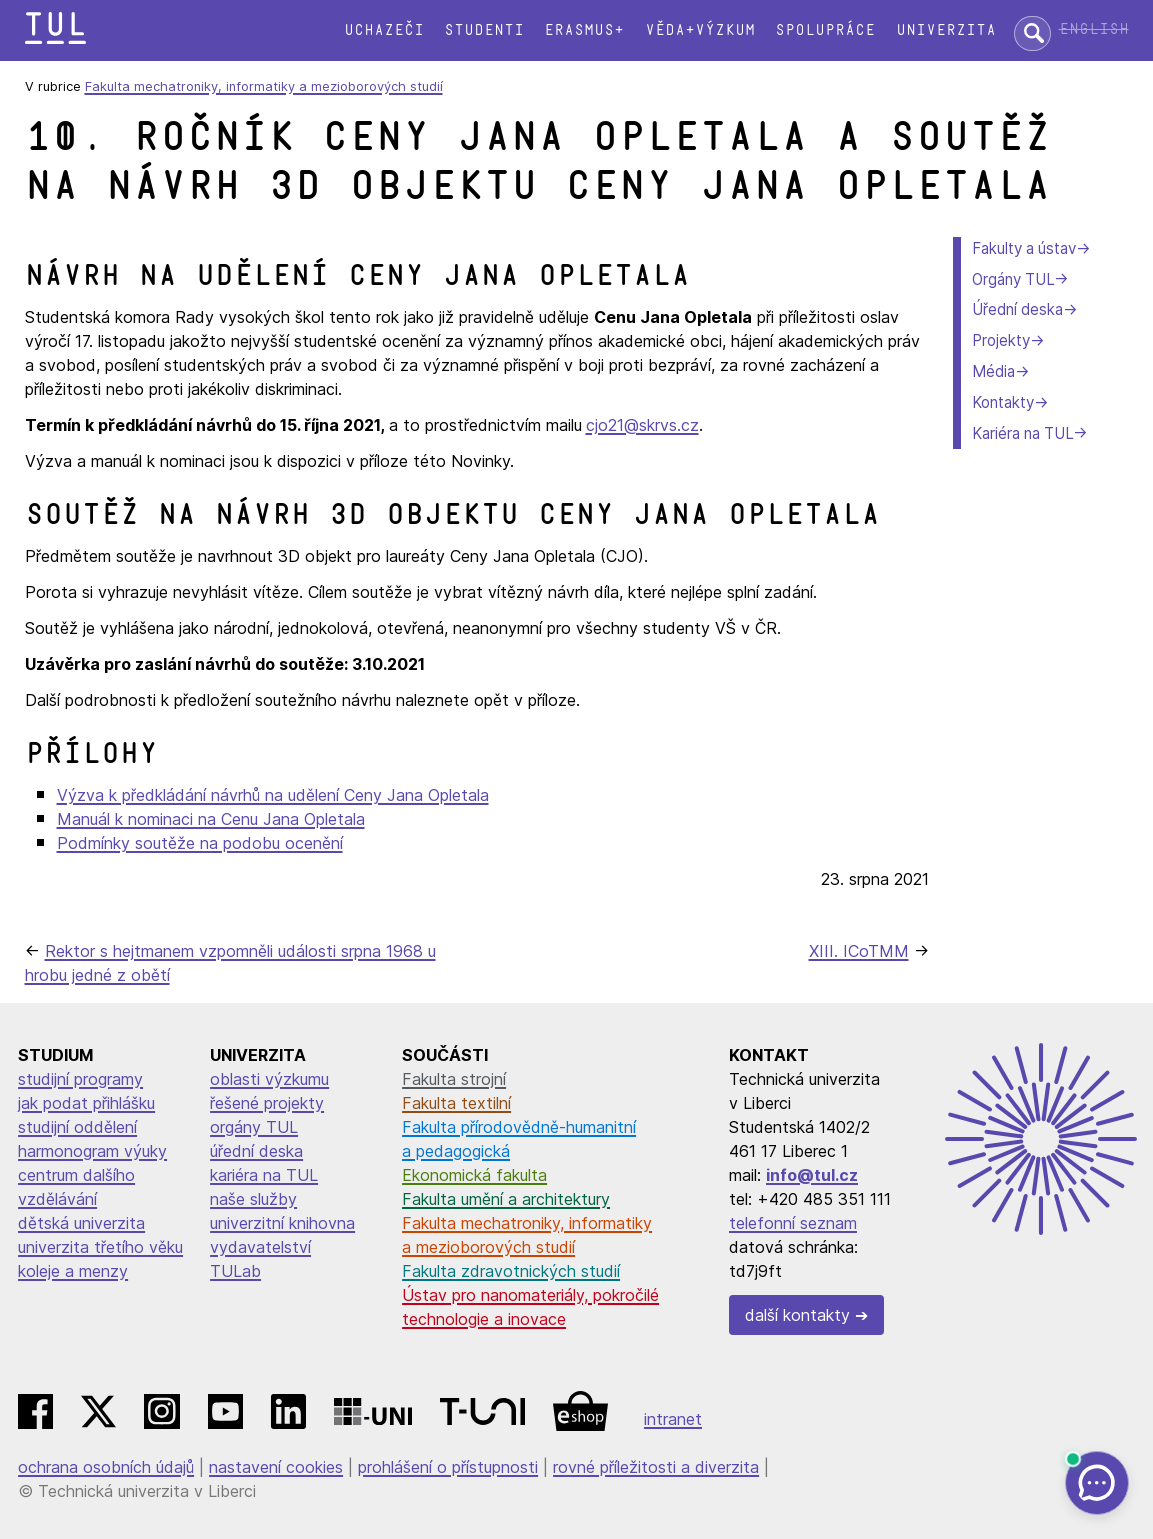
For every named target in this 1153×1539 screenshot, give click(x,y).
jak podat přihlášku (86, 1103)
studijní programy (80, 1079)
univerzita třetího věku (100, 1247)
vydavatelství (260, 1247)
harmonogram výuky (92, 1151)
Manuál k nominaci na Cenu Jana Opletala (211, 819)
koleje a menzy (73, 1271)
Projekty (1001, 340)
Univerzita (946, 30)
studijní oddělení (77, 1127)
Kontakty (1003, 402)
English (1094, 29)
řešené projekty (267, 1103)
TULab (235, 1271)
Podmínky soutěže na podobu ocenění (200, 843)
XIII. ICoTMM (859, 951)
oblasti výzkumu (269, 1079)
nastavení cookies (276, 1467)
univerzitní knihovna (282, 1223)
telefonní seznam (793, 1223)
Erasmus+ (584, 30)
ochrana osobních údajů (106, 1467)
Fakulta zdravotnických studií (511, 1271)
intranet (673, 1419)
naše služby (253, 1199)
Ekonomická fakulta (474, 1175)
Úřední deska (1017, 309)
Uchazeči (384, 30)
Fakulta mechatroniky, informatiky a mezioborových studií (264, 86)
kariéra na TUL (264, 1175)
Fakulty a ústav (1024, 248)
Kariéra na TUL (1022, 433)
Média (993, 371)
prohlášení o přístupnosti (448, 1467)
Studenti (484, 30)
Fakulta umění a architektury (506, 1199)
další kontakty (797, 1315)
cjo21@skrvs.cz (642, 425)
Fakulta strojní (454, 1079)
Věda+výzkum (700, 30)
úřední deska (256, 1151)
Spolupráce (825, 30)
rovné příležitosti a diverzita (656, 1467)
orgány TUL (254, 1127)
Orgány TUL (1013, 279)
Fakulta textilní (456, 1103)
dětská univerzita (81, 1223)
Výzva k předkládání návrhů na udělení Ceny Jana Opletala (273, 795)
